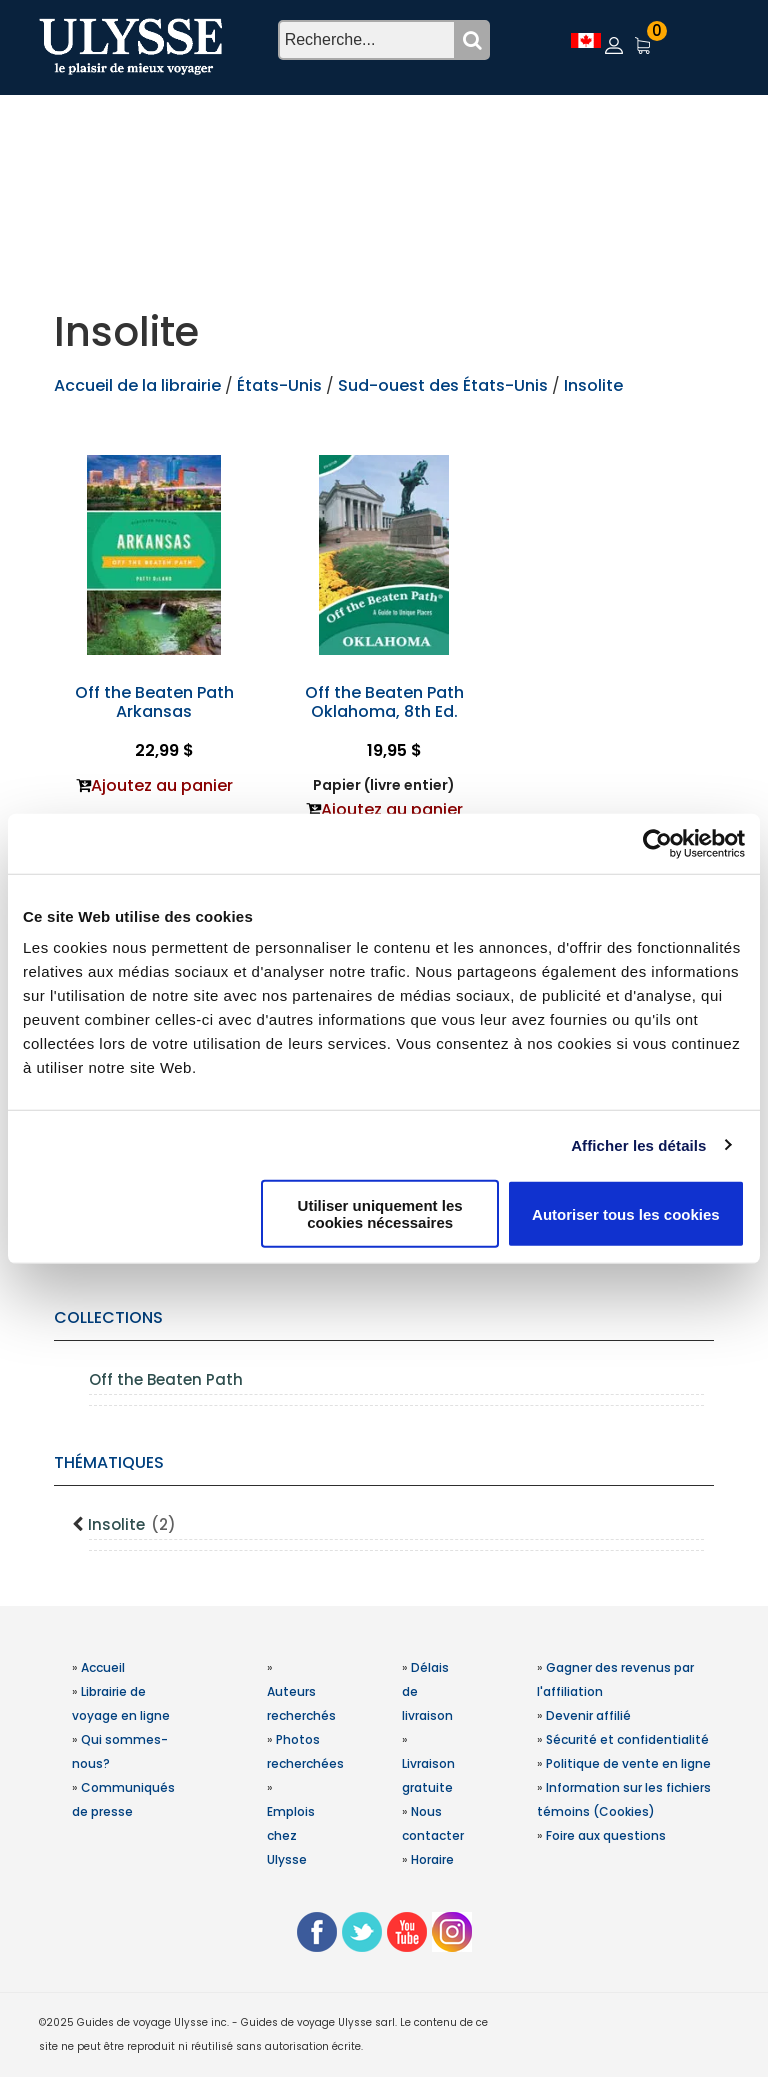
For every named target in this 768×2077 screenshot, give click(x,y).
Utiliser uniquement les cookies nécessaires (380, 1214)
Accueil (103, 1667)
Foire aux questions (606, 1835)
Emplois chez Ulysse (291, 1835)
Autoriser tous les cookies (626, 1213)
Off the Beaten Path (166, 1379)
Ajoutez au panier (162, 785)
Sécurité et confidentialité (627, 1739)
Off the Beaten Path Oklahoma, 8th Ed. (384, 702)
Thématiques (109, 1462)
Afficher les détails (638, 1144)
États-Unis (281, 385)
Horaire (432, 1859)
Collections (108, 1317)
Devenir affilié (588, 1715)
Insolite (132, 1524)
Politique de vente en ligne (628, 1763)
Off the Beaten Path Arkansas (154, 702)
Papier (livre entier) (384, 785)
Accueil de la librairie (137, 385)
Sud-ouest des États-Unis (443, 385)
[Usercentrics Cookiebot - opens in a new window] (657, 843)
